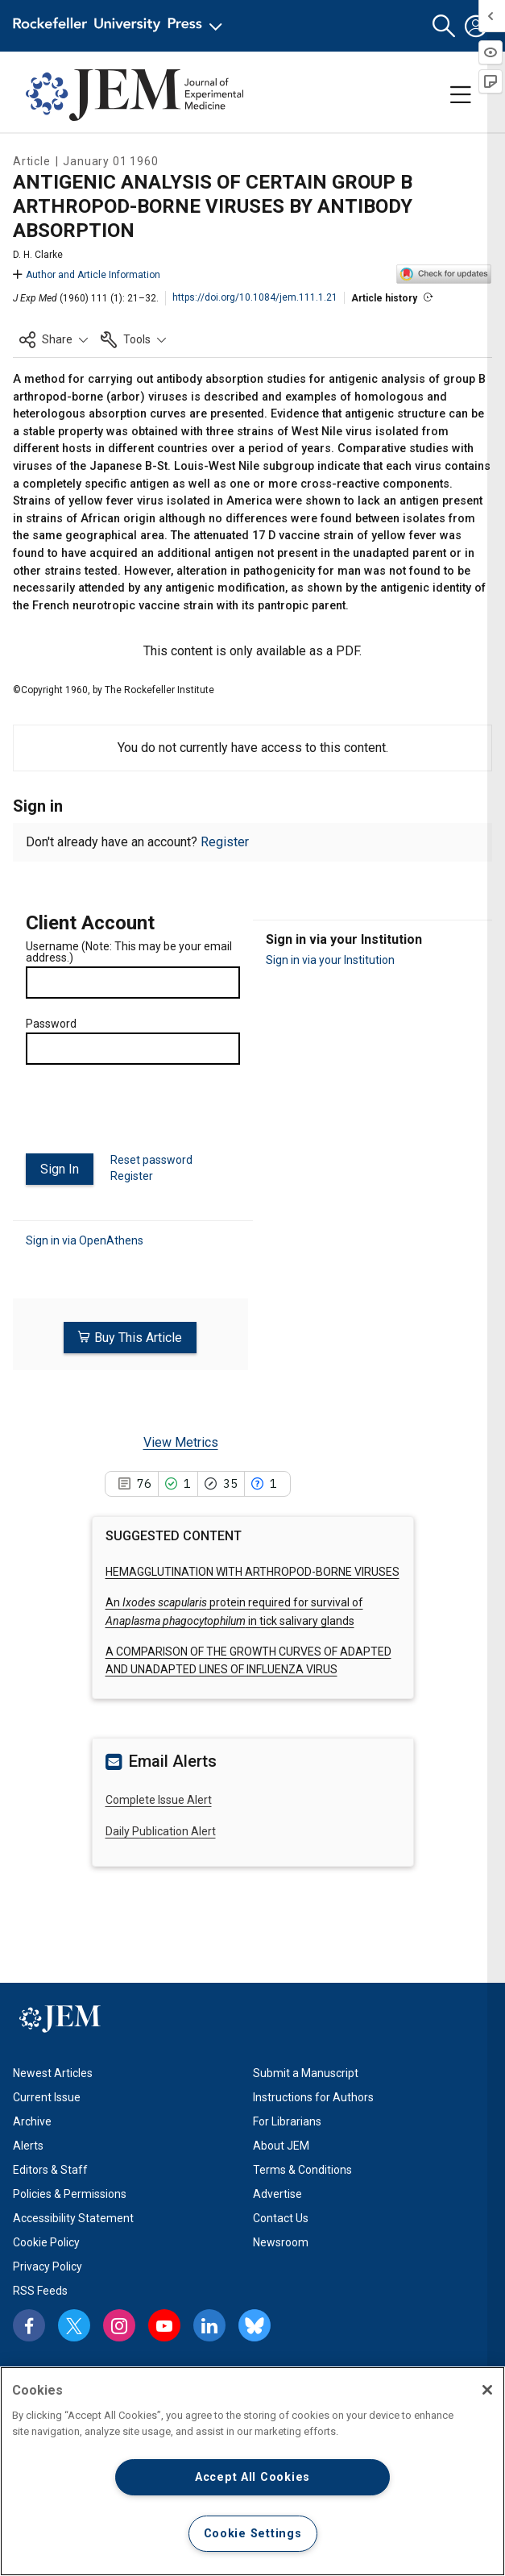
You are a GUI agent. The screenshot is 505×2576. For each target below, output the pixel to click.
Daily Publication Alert (161, 1830)
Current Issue (47, 2096)
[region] (252, 2471)
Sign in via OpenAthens (84, 1240)
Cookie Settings (253, 2534)
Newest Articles (53, 2072)
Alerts (28, 2144)
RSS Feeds (40, 2289)
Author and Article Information (86, 274)
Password (51, 1023)
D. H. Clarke (38, 254)
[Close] (487, 2390)
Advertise (277, 2193)
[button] (444, 26)
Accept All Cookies (252, 2477)
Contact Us (280, 2217)
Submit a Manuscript (305, 2072)
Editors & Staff (50, 2169)
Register (225, 842)
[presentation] (148, 1115)
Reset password (151, 1159)
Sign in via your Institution (330, 960)
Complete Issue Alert (159, 1799)
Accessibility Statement (73, 2217)
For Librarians (287, 2120)
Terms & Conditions (302, 2169)
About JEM (281, 2144)
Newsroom (280, 2241)
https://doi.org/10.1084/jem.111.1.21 (254, 297)
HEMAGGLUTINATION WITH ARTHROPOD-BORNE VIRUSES (252, 1570)
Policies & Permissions (69, 2193)
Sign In (59, 1169)
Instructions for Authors (313, 2096)
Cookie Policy (46, 2241)
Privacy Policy (47, 2265)
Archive (32, 2120)
